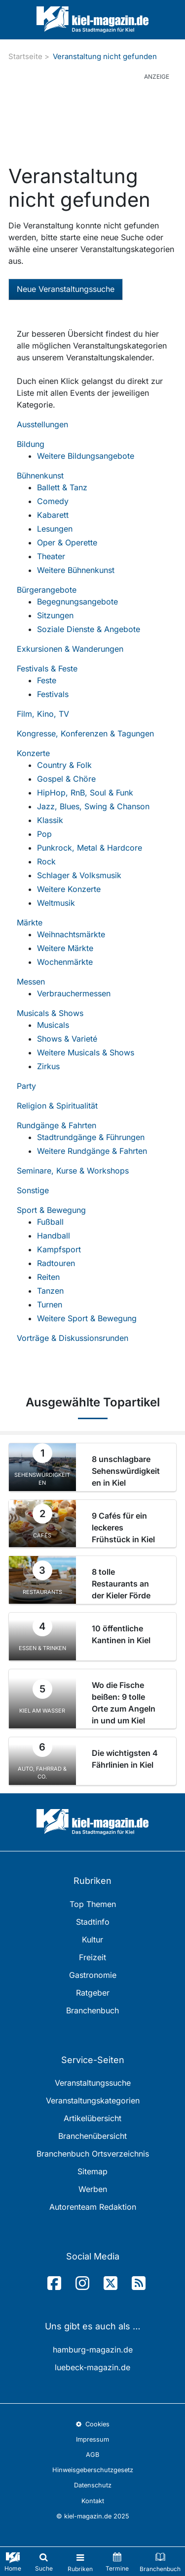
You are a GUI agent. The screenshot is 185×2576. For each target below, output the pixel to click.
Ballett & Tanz (62, 487)
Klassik (50, 820)
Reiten (48, 1277)
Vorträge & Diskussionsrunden (72, 1338)
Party (26, 1086)
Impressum (92, 2439)
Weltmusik (56, 903)
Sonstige (33, 1190)
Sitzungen (55, 615)
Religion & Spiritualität (57, 1106)
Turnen (49, 1304)
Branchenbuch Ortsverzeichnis (93, 2154)
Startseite (25, 56)
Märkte (29, 922)
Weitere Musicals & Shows (85, 1052)
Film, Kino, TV (43, 714)
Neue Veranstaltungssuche (65, 289)
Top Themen (93, 1904)
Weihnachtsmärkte (71, 934)
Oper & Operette (67, 542)
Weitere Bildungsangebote (85, 456)
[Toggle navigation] (80, 2561)
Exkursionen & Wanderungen (70, 649)
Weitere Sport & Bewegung (87, 1318)
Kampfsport (59, 1249)
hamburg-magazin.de (93, 2349)
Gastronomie (92, 1975)
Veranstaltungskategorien (93, 2100)
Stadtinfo (93, 1922)
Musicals (53, 1025)
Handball (53, 1235)
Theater (51, 556)
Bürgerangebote (46, 590)
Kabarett (53, 515)
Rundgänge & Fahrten (56, 1125)
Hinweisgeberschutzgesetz (92, 2470)
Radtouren (56, 1263)
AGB (92, 2454)
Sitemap (92, 2171)
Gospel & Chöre (66, 779)
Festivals (53, 694)
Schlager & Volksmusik (79, 875)
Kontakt (92, 2501)
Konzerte (33, 753)
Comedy (53, 501)
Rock (46, 861)
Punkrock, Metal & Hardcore (89, 848)
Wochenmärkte (65, 962)
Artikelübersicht (92, 2118)
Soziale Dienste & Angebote (88, 629)
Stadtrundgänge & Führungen (91, 1137)
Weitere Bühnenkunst (75, 570)
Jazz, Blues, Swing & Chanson (93, 806)
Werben (92, 2189)
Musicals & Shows (50, 1013)
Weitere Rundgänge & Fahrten (92, 1151)
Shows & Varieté (67, 1039)
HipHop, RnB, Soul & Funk (85, 792)
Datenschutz (92, 2485)
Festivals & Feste (47, 668)
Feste (46, 680)
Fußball (50, 1222)
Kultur (92, 1939)
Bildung (30, 444)
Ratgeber (93, 1993)
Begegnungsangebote (77, 601)
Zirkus (48, 1066)
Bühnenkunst (40, 475)
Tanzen (50, 1291)
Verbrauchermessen (74, 993)
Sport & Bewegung (51, 1210)
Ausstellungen (42, 424)
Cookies (92, 2424)
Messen (31, 981)
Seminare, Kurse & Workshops (73, 1171)
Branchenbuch (92, 2010)
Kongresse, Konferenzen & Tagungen (85, 733)
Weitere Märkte (65, 948)
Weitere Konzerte (69, 889)
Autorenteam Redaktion (92, 2207)
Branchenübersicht (92, 2136)
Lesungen (55, 529)
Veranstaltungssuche (93, 2083)
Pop (44, 834)
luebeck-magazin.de (92, 2367)
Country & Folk (64, 765)
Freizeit (92, 1957)
